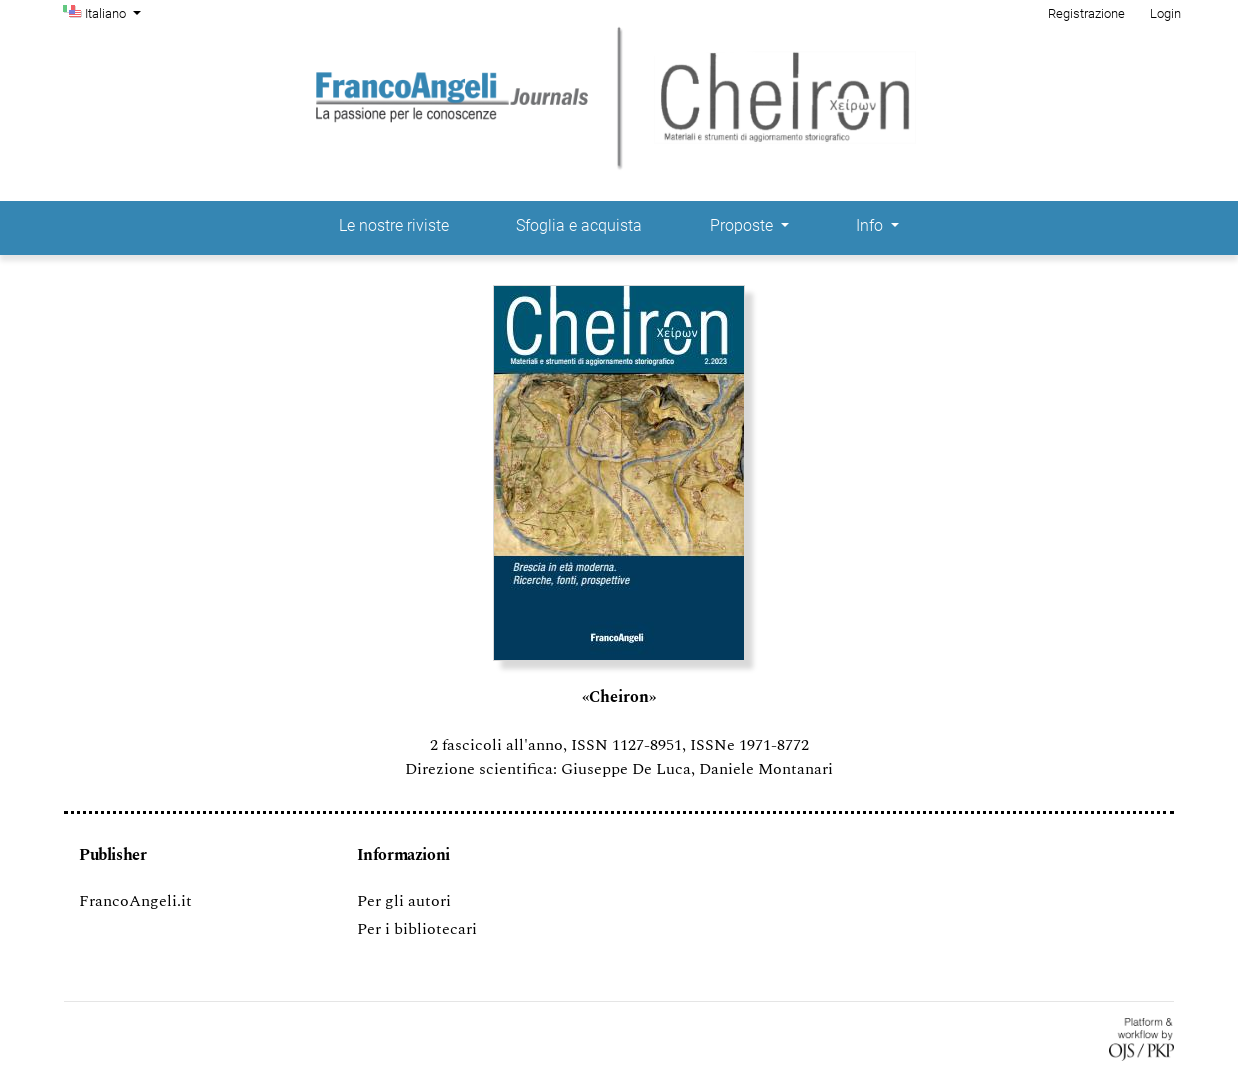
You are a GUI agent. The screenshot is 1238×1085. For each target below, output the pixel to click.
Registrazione (1086, 13)
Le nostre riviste (394, 225)
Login (1165, 13)
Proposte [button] (743, 225)
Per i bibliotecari (417, 929)
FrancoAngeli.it (135, 901)
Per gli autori (404, 901)
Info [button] (871, 225)
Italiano (115, 12)
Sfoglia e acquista (579, 225)
